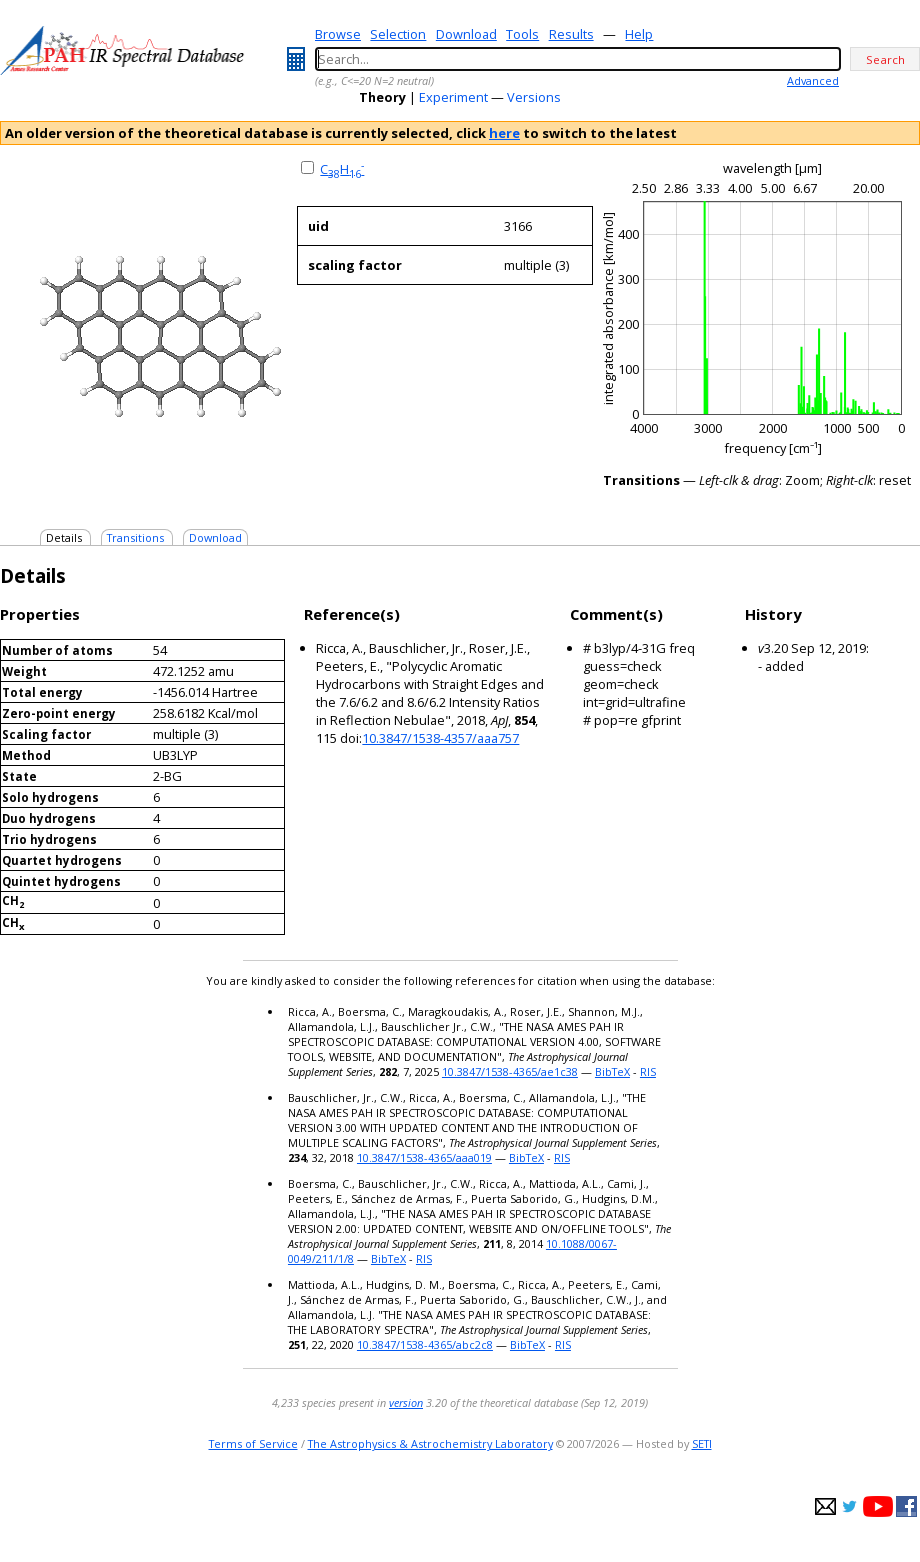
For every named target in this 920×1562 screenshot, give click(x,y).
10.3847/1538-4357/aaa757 (440, 738)
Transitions (135, 537)
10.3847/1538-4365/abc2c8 (425, 1344)
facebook (906, 1506)
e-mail (825, 1506)
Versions (534, 97)
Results (571, 34)
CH (342, 169)
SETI (702, 1443)
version (406, 1402)
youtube (878, 1506)
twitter (849, 1506)
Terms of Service (253, 1443)
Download (466, 34)
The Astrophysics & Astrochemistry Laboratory (430, 1443)
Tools (522, 34)
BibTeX (612, 1071)
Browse (338, 34)
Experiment (453, 97)
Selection (398, 34)
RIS (648, 1071)
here (504, 133)
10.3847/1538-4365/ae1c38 (510, 1071)
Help (639, 34)
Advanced (813, 80)
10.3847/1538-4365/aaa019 (424, 1157)
